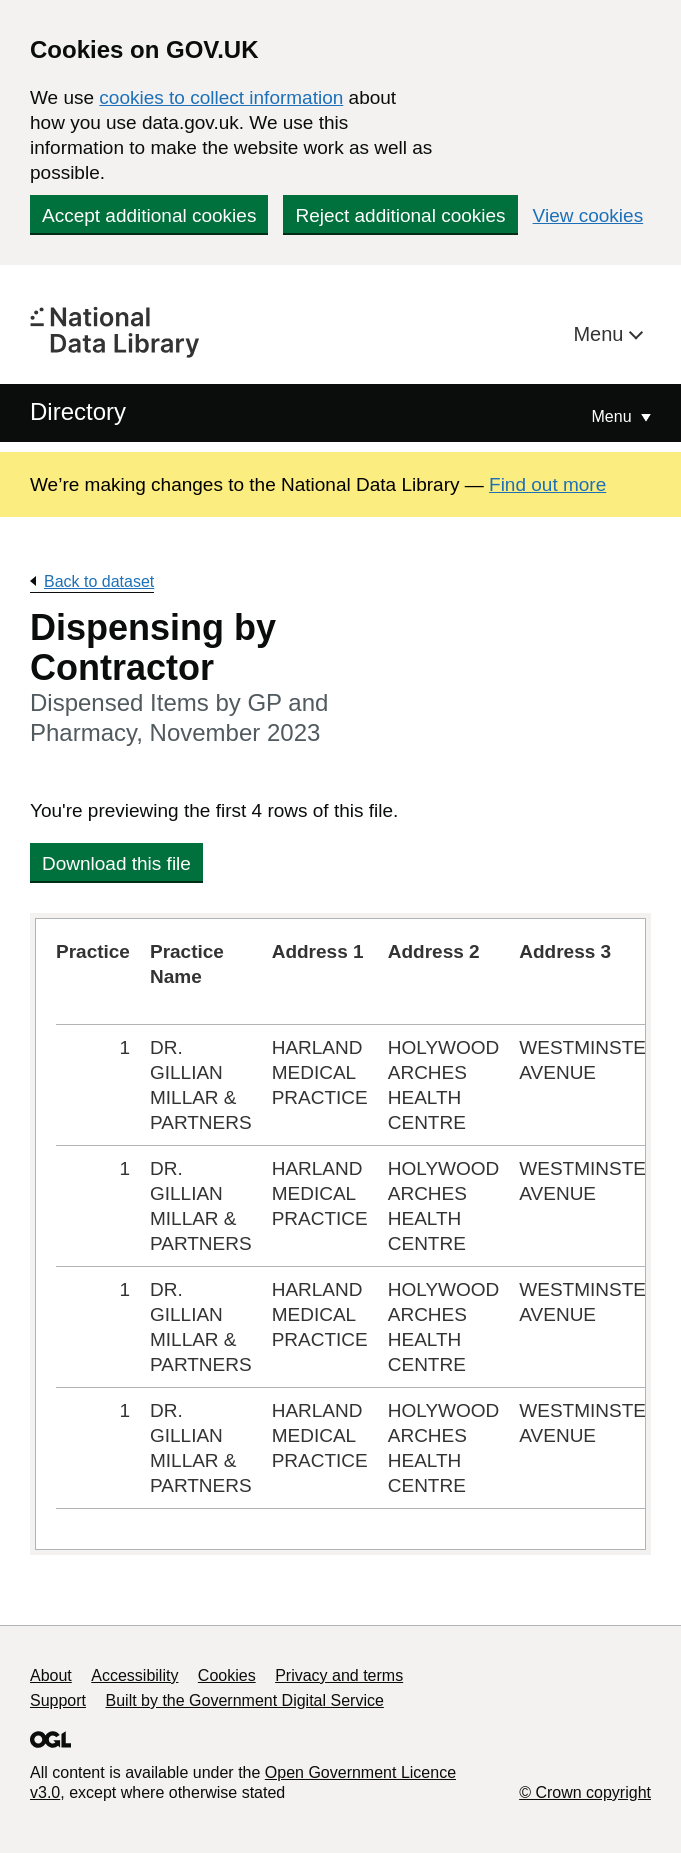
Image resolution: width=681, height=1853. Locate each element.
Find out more (547, 484)
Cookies (227, 1675)
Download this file (116, 863)
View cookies (588, 215)
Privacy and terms (339, 1675)
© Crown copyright (585, 1792)
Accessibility (134, 1675)
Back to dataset (99, 581)
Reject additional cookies (400, 215)
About (51, 1675)
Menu (601, 334)
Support (58, 1700)
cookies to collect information (221, 97)
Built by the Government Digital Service (245, 1700)
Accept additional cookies (149, 215)
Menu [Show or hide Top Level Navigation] (614, 416)
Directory (78, 411)
